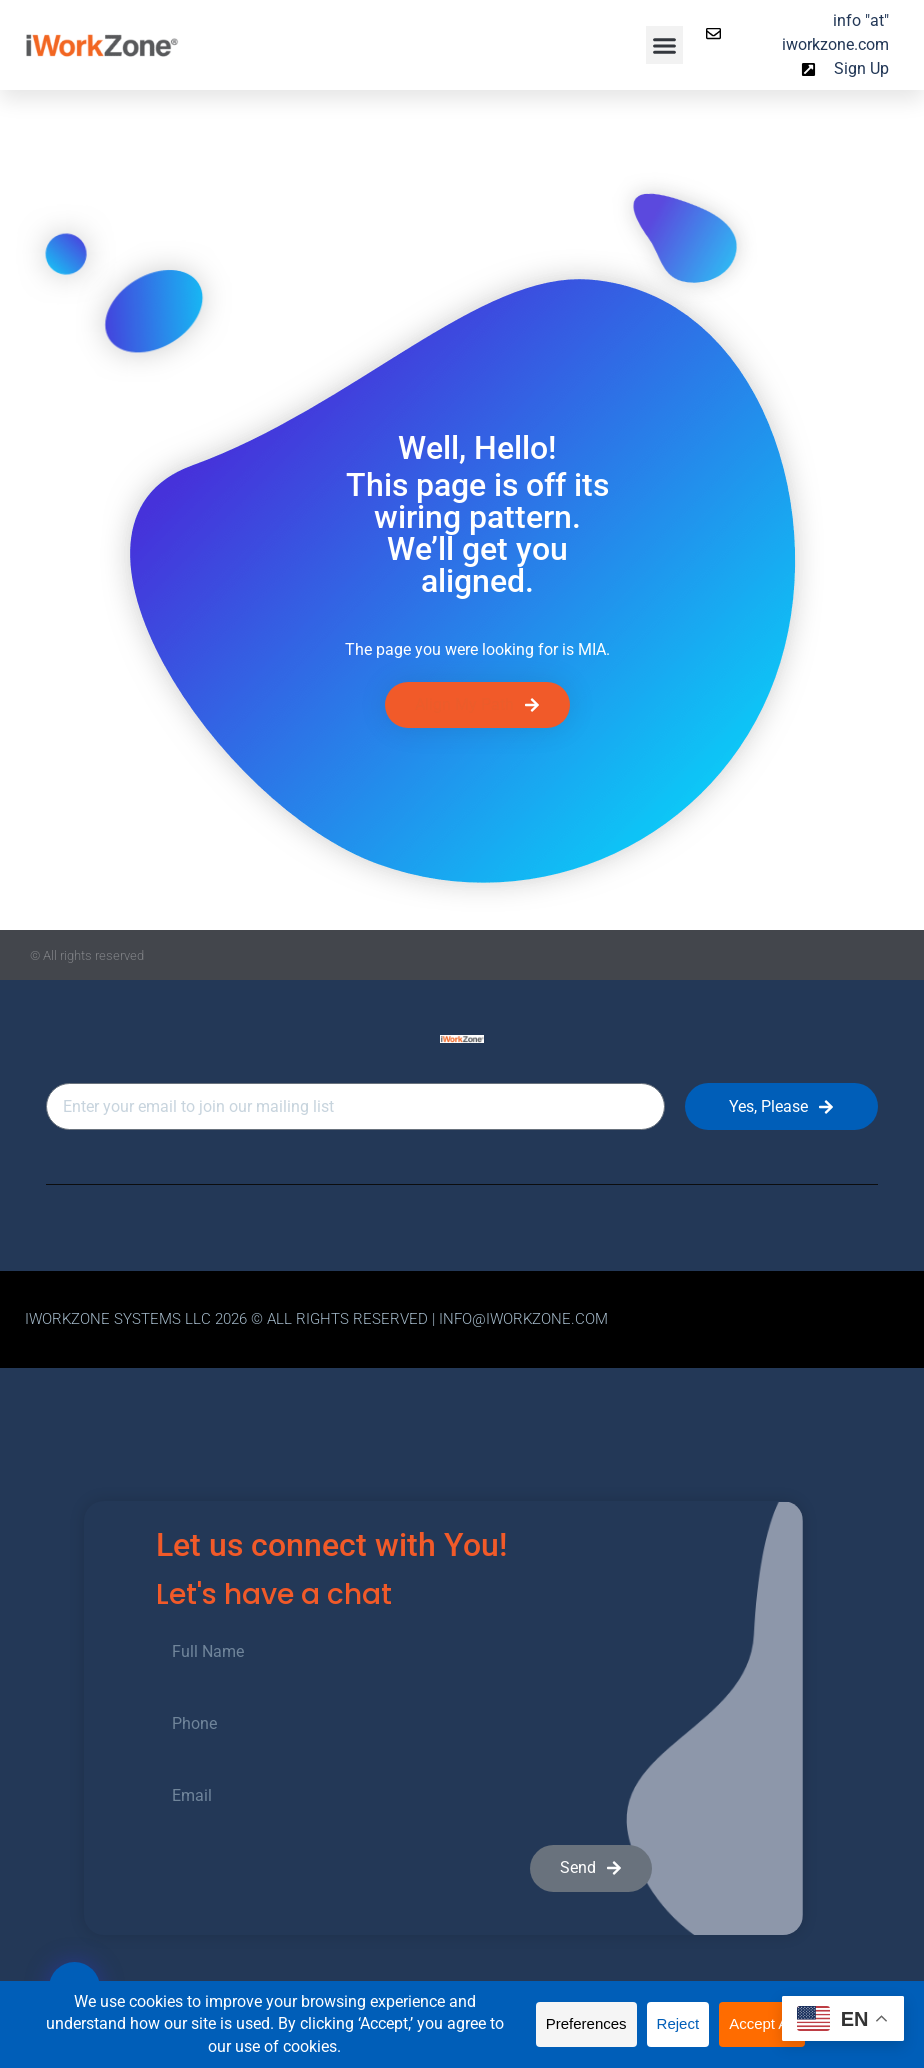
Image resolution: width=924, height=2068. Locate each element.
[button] (665, 45)
